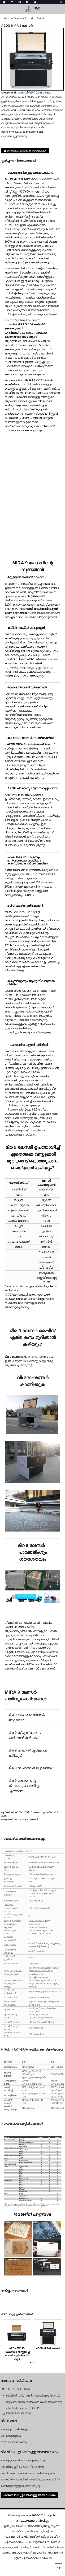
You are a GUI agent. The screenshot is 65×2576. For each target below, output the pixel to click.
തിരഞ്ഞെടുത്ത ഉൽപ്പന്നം (44, 2526)
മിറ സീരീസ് (37, 18)
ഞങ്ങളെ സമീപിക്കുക (14, 2429)
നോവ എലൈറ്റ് (38, 1639)
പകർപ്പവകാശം (20, 2515)
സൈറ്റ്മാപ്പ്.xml (44, 2531)
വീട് (5, 18)
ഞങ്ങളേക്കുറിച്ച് (11, 2435)
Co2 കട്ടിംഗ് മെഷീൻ (41, 2547)
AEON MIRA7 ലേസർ (26, 1819)
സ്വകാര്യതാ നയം (14, 2442)
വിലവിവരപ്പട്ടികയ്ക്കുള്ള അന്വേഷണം (31, 2495)
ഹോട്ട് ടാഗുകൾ (21, 2531)
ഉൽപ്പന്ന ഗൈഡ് (14, 2526)
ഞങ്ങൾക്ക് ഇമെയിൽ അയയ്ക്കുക (26, 150)
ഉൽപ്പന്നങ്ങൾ (18, 18)
